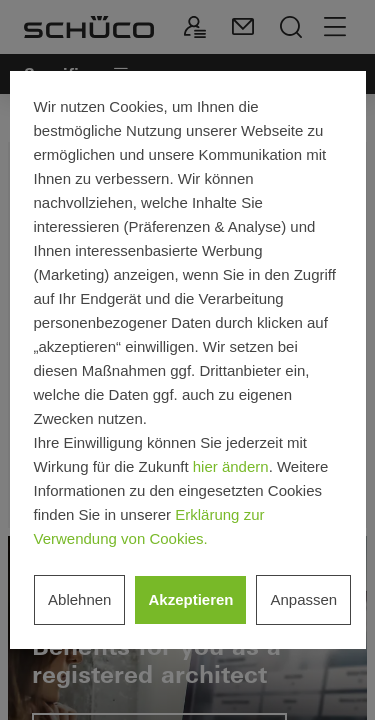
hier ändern (231, 466)
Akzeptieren (190, 599)
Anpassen (303, 599)
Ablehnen (79, 599)
